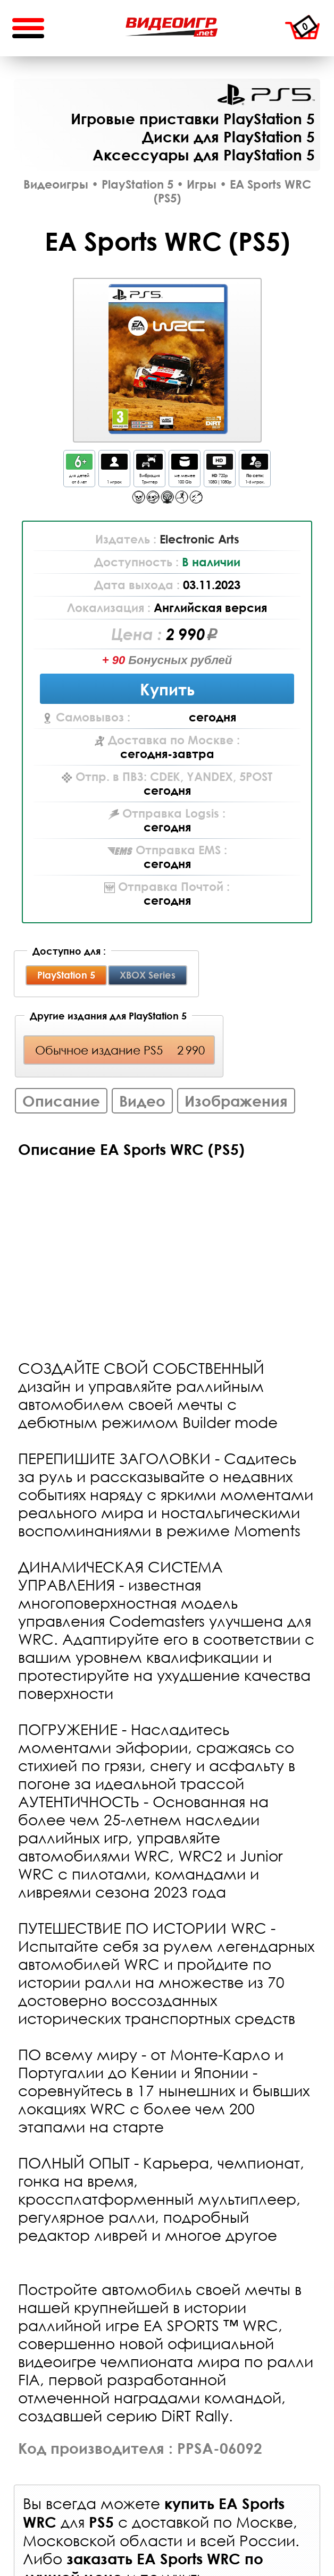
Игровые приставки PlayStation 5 (193, 118)
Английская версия (210, 608)
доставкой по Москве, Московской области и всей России (160, 2530)
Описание (61, 1101)
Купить (167, 689)
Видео (142, 1101)
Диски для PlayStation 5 (228, 136)
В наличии (211, 562)
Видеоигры (55, 184)
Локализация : (110, 608)
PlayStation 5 (266, 94)
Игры (201, 184)
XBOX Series (148, 975)
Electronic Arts (199, 539)
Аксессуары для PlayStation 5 (204, 155)
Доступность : (138, 562)
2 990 (185, 634)
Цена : (138, 634)
